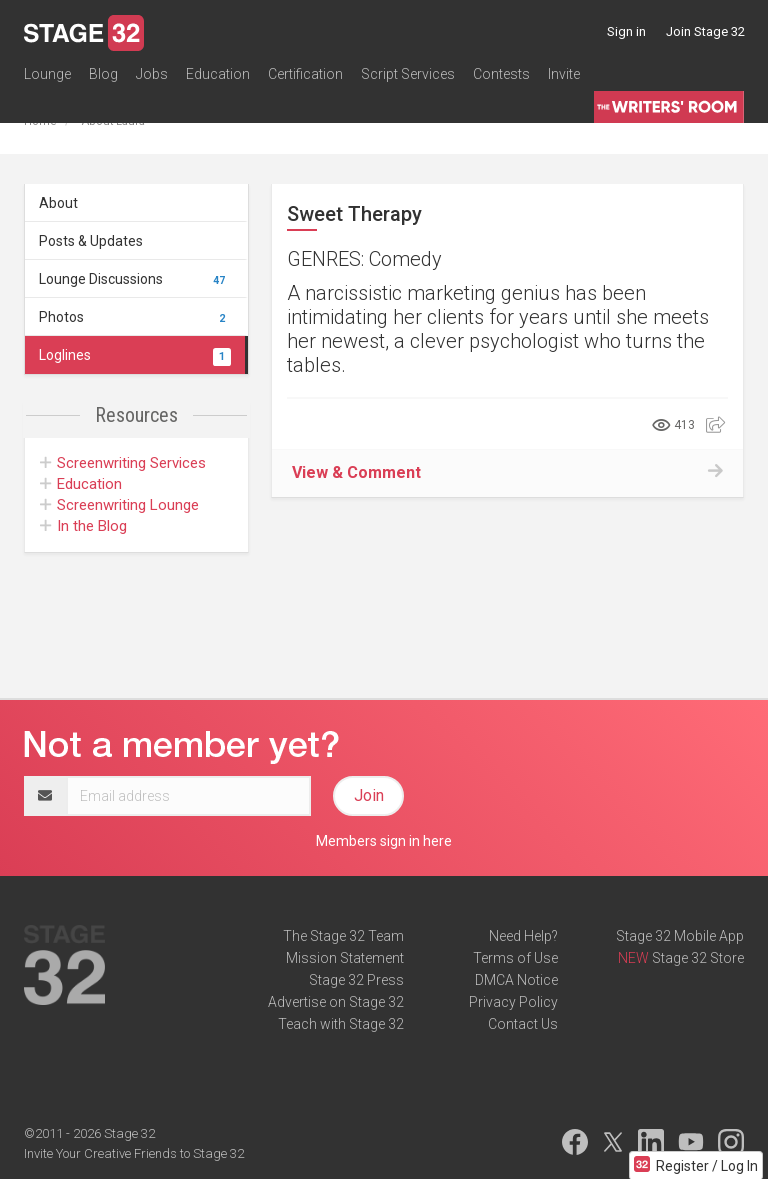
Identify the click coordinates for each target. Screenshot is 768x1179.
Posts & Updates (91, 241)
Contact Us (523, 1024)
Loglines (135, 355)
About (58, 203)
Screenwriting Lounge (119, 505)
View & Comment (356, 472)
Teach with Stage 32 (341, 1024)
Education (218, 74)
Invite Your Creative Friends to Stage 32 (134, 1153)
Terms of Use (515, 958)
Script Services (408, 74)
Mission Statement (345, 958)
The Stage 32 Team (343, 936)
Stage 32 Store (698, 958)
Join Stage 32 (705, 31)
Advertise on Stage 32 (336, 1002)
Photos (135, 317)
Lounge (47, 74)
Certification (305, 74)
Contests (501, 74)
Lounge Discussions (135, 279)
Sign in (626, 31)
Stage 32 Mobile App (680, 936)
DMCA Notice (516, 980)
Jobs (152, 74)
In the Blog (83, 526)
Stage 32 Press (356, 980)
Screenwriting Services (123, 463)
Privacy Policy (513, 1002)
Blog (103, 74)
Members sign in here (384, 841)
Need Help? (523, 936)
